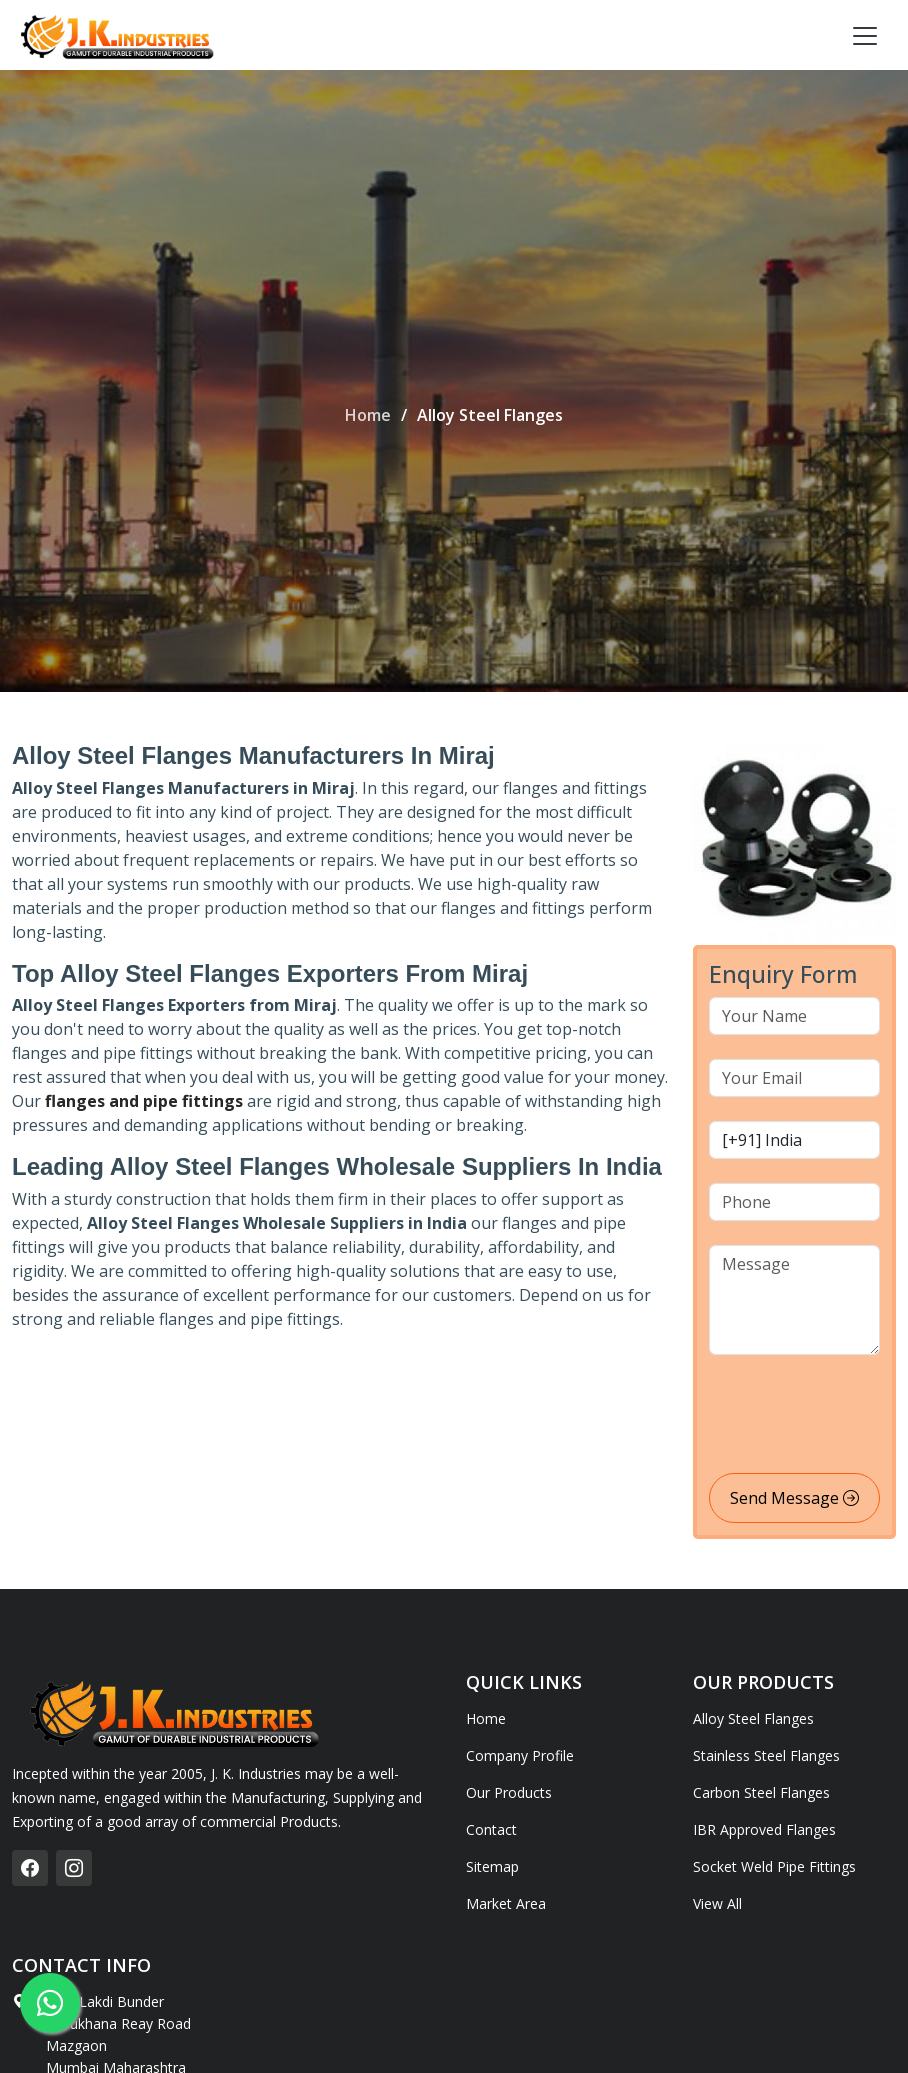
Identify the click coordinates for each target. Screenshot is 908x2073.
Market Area (506, 1904)
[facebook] (30, 1868)
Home (368, 416)
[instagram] (74, 1868)
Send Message (794, 1498)
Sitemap (492, 1867)
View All (717, 1904)
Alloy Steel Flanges (753, 1719)
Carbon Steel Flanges (761, 1793)
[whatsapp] (50, 2003)
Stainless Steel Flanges (766, 1756)
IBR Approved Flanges (764, 1830)
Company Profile (520, 1756)
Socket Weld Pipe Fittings (774, 1867)
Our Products (509, 1793)
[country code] (794, 1140)
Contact (491, 1830)
